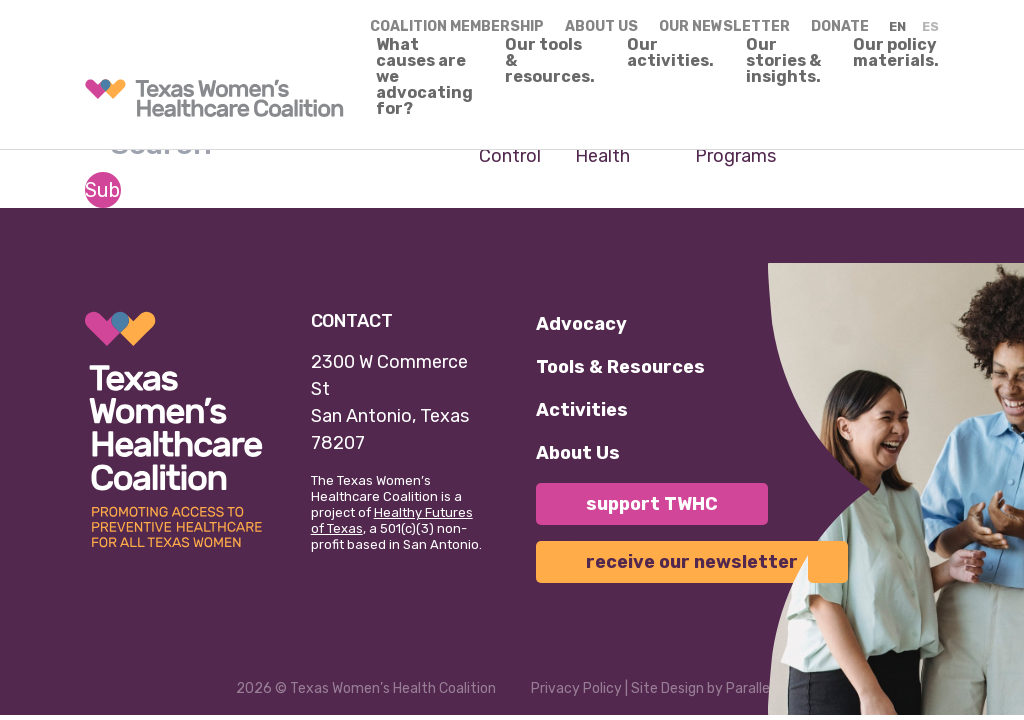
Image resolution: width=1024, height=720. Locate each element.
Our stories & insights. (783, 61)
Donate (840, 26)
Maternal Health (611, 142)
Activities (582, 410)
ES (930, 26)
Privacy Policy (576, 688)
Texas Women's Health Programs (787, 142)
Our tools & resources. (550, 61)
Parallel (749, 688)
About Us (578, 453)
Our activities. (670, 53)
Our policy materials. (896, 53)
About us (601, 26)
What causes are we (424, 77)
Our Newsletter (724, 26)
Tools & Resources (620, 367)
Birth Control (510, 142)
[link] (214, 98)
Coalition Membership (457, 26)
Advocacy (581, 324)
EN (897, 26)
